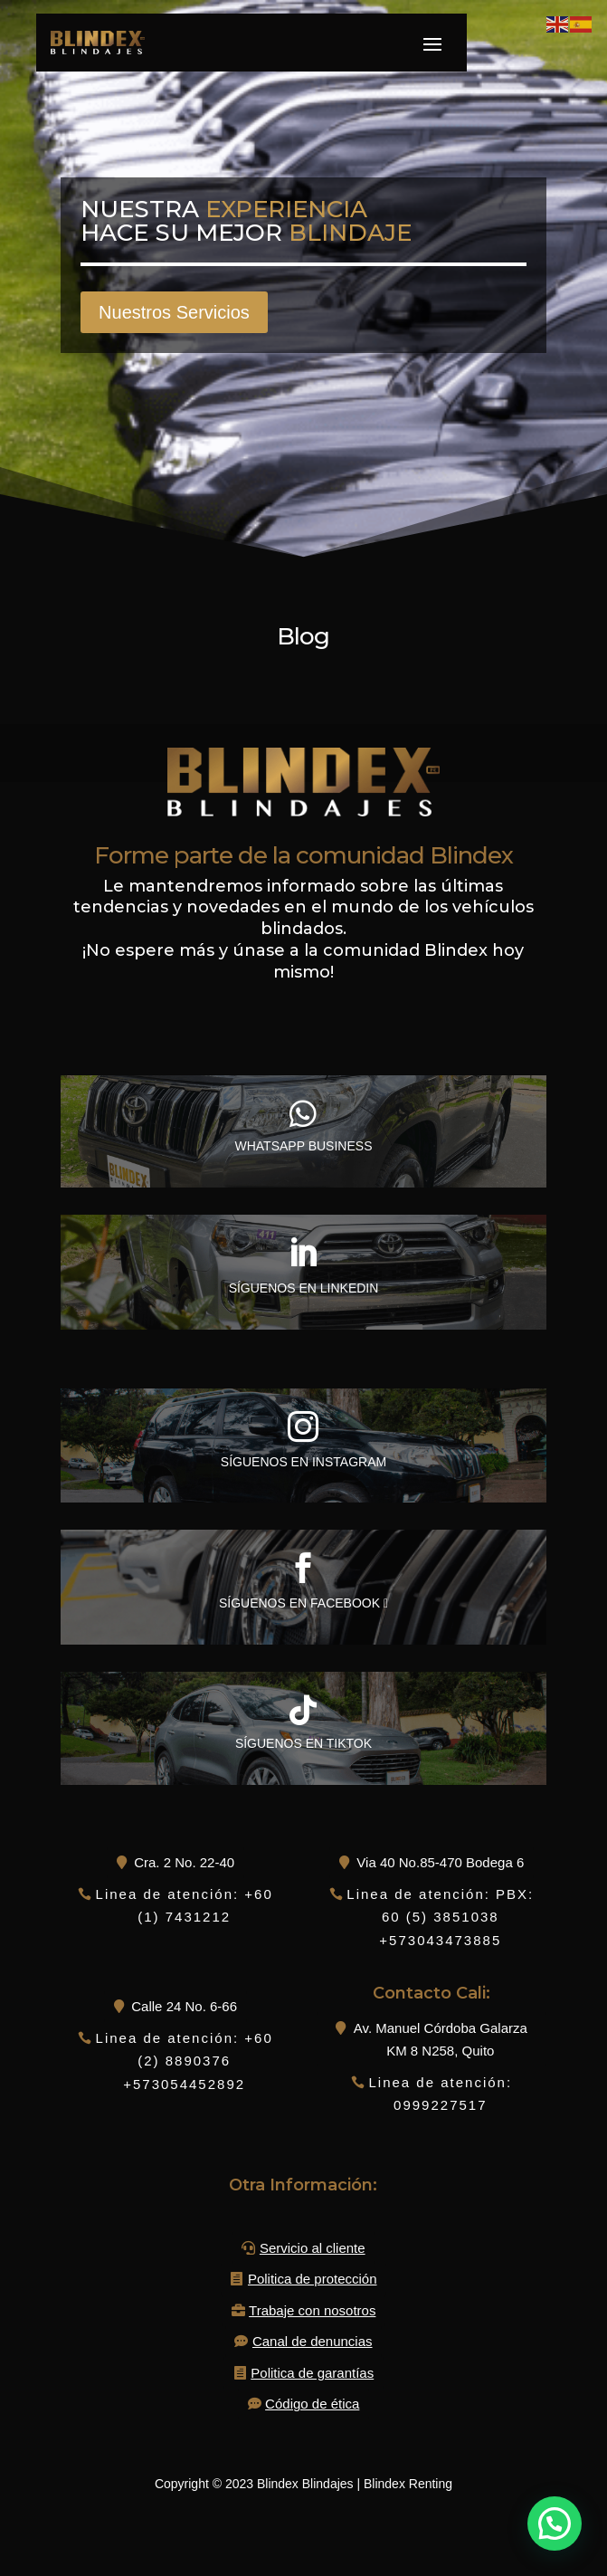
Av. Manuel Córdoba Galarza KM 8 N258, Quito (440, 2039)
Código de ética (312, 2403)
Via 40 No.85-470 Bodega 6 (440, 1862)
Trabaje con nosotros (312, 2310)
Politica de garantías (312, 2372)
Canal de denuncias (312, 2341)
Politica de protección (312, 2278)
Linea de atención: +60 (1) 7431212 (184, 1905)
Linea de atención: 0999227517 (440, 2094)
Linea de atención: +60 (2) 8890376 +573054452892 (184, 2061)
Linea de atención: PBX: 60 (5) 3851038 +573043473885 (440, 1917)
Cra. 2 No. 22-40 (184, 1862)
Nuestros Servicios (174, 312)
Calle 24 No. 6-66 (184, 2006)
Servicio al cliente (312, 2248)
